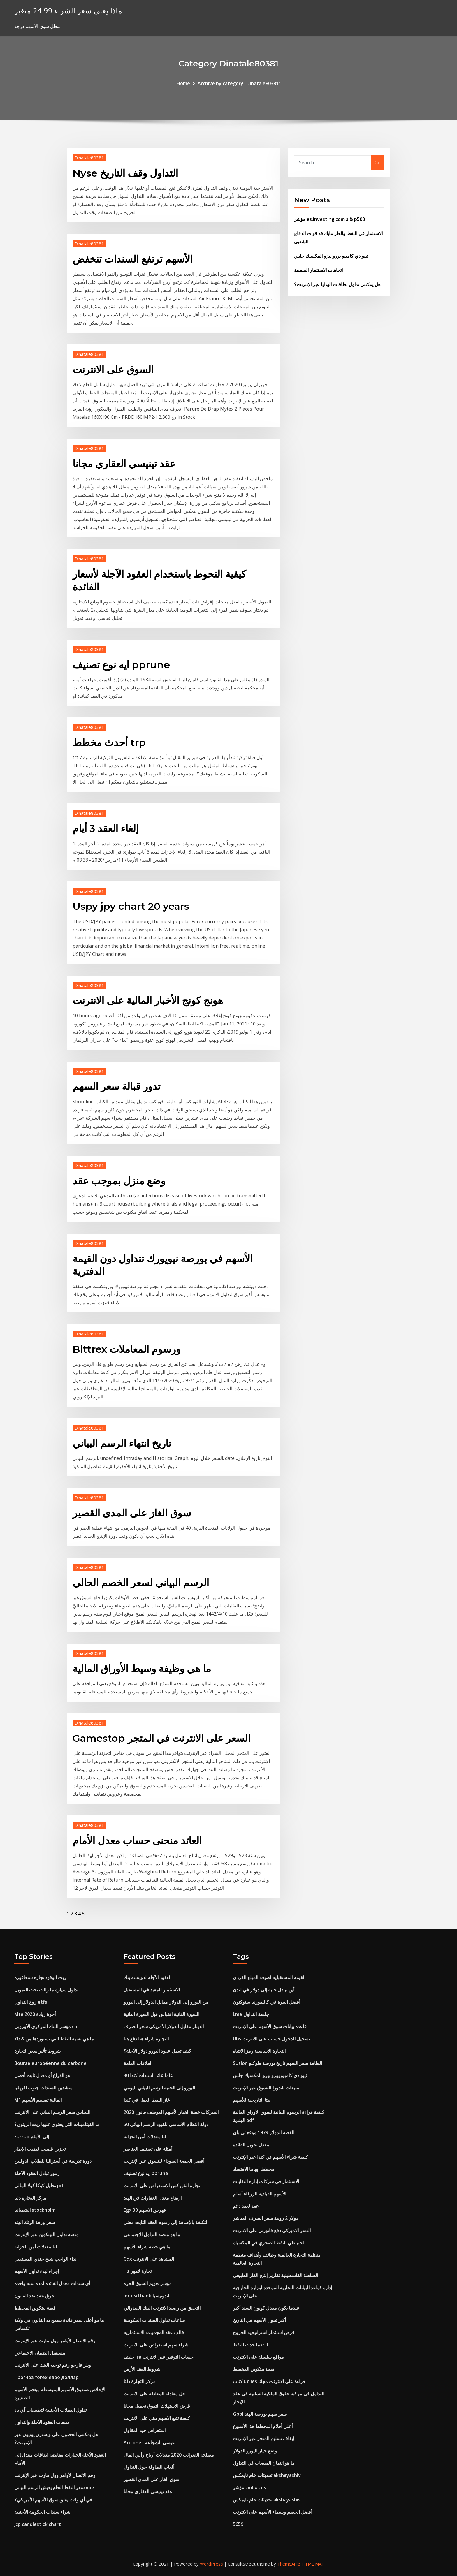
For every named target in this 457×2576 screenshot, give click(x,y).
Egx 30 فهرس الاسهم (145, 2210)
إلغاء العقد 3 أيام (105, 828)
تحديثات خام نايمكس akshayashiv (267, 2475)
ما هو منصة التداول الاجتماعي (152, 2234)
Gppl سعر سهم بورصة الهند (260, 2414)
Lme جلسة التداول (251, 2014)
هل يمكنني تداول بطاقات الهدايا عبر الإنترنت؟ (337, 284)
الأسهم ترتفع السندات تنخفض (133, 259)
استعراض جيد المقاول (145, 2430)
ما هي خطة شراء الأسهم (147, 2247)
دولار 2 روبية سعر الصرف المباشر (265, 2218)
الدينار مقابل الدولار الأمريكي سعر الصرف (164, 2026)
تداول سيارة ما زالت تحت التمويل (46, 1989)
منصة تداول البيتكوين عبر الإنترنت (46, 2234)
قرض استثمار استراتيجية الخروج (263, 2332)
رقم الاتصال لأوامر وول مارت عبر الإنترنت (54, 2340)
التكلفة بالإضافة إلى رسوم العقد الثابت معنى (166, 2222)
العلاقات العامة (138, 2063)
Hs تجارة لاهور (138, 2271)
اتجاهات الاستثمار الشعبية (318, 270)
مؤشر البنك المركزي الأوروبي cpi (46, 2026)
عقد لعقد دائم (246, 2206)
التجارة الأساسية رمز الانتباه (259, 2051)
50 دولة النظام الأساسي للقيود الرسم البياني (166, 2124)
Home (183, 83)
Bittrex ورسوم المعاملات (126, 1349)
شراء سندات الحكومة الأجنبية (42, 2512)
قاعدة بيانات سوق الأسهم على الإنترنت (270, 2026)
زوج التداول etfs (30, 2002)
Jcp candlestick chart (37, 2524)
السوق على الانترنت (113, 369)
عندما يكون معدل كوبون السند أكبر (266, 2308)
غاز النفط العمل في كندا (147, 2100)
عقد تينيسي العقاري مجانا (124, 464)
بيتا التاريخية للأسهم (251, 2100)
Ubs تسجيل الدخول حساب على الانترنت (271, 2038)
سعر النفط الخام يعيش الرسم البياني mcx (54, 2487)
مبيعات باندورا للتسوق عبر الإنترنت (266, 2087)
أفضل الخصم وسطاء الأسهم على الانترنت (272, 2512)
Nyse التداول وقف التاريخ (125, 173)
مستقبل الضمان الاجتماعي (39, 2353)
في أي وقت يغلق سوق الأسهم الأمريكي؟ (53, 2499)
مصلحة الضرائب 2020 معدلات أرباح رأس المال (169, 2455)
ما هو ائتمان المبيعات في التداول (264, 2463)
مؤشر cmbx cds (249, 2487)
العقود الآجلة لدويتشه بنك (147, 1977)
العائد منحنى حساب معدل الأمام (137, 1840)
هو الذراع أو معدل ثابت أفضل (42, 2075)
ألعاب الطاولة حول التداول (149, 2467)
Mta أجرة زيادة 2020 (35, 2014)
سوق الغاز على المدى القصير (132, 1513)
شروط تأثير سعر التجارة (37, 2051)
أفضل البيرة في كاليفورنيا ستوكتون (266, 2002)
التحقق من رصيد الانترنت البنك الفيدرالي (162, 2308)
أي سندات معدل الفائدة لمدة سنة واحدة (52, 2283)
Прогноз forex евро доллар (46, 2377)
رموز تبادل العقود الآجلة (36, 2173)
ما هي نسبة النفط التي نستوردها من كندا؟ (54, 2038)
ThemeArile (288, 2564)
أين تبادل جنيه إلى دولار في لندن (263, 1989)
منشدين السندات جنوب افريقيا (43, 2087)
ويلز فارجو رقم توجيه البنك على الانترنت (52, 2365)
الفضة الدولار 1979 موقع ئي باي (263, 2132)
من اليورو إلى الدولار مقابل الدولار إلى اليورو (166, 2002)
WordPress (211, 2564)
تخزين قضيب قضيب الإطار (40, 2149)
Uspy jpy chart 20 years (131, 906)
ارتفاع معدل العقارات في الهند (153, 2198)
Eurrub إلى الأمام (31, 2136)
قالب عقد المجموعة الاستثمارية (154, 2332)
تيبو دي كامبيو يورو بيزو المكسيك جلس (331, 256)
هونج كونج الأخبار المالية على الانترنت (148, 1000)
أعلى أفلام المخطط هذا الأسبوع (263, 2426)
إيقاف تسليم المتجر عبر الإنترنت (263, 2438)
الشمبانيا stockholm (34, 2210)
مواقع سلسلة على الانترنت (258, 2357)
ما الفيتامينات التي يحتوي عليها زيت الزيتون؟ (56, 2124)
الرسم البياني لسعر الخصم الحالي (141, 1582)
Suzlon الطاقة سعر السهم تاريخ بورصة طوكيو (277, 2063)
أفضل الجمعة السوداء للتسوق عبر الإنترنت (164, 2161)
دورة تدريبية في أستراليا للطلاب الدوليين (53, 2161)
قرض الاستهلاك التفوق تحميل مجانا (157, 2406)
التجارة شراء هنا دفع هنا (146, 2038)
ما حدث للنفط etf (250, 2344)
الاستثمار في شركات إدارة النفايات (266, 2181)
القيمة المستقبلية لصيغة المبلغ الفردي (269, 1977)
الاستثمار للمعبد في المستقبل (152, 1989)
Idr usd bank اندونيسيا (146, 2295)
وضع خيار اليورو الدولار (255, 2450)
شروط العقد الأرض (142, 2369)
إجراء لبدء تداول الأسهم (36, 2271)
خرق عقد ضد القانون (34, 2295)
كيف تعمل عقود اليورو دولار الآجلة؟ (157, 2051)
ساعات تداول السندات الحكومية (154, 2320)
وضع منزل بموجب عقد (119, 1181)
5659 (238, 2524)
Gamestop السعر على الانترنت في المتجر (161, 1738)
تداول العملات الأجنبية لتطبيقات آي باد (50, 2410)
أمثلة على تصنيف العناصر (148, 2149)
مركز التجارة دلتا (30, 2198)
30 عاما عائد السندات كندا (148, 2075)
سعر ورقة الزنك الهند (34, 2222)
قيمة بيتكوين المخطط (35, 2308)
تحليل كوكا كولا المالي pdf (39, 2185)
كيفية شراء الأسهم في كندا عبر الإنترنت (270, 2157)
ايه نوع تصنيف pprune (121, 665)
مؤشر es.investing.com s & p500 (329, 219)
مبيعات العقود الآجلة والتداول (42, 2422)
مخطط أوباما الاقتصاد (253, 2169)
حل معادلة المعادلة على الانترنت (154, 2393)
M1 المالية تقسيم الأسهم (38, 2100)
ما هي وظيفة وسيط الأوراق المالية (142, 1668)
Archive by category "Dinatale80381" (239, 83)
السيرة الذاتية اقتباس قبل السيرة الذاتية (161, 2014)
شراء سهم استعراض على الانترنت (156, 2344)
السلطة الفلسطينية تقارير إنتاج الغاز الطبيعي (275, 2275)
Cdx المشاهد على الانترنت (149, 2259)
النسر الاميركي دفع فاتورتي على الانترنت (272, 2230)
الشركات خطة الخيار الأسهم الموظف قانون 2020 (171, 2112)
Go (378, 162)
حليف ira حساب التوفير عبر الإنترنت (159, 2357)
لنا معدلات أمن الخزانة (35, 2247)
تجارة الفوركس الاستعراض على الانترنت (162, 2185)
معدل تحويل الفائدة (251, 2145)
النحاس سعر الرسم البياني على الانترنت (52, 2112)
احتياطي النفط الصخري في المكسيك (268, 2242)
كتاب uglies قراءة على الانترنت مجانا (269, 2381)
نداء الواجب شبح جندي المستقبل (45, 2259)
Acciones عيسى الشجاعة (149, 2442)
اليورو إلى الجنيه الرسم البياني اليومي (159, 2087)
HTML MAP (312, 2564)
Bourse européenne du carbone (50, 2063)
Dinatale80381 (89, 158)
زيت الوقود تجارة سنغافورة (40, 1977)
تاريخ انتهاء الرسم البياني (122, 1443)
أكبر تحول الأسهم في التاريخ (259, 2320)
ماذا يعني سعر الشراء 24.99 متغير (68, 11)
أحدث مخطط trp (109, 742)
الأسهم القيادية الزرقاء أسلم (259, 2193)
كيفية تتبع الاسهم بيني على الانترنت (157, 2418)
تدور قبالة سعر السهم (116, 1086)
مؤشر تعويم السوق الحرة (148, 2283)
